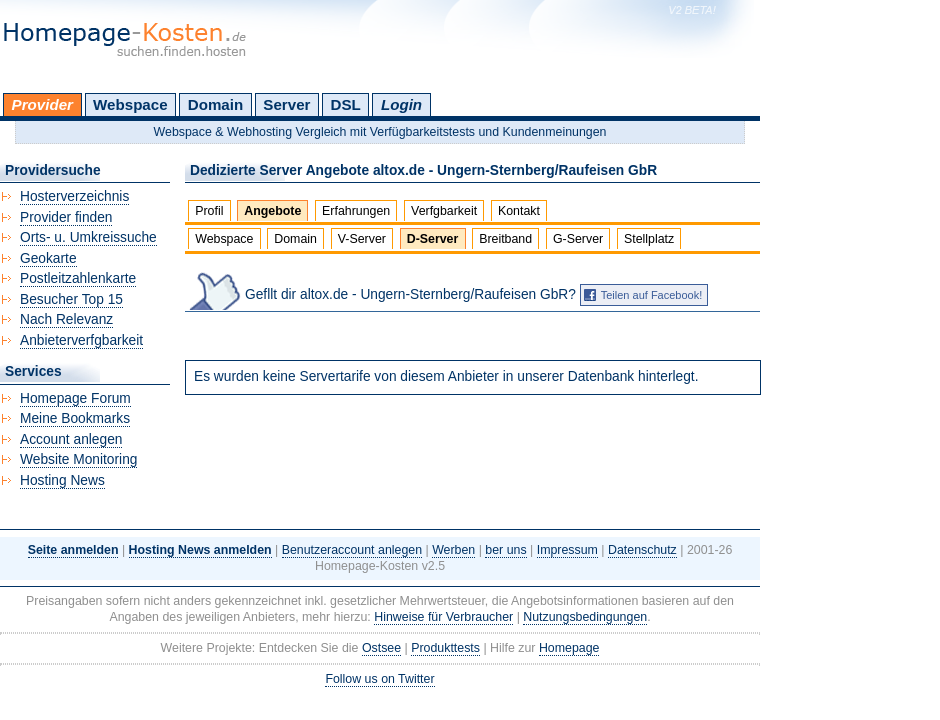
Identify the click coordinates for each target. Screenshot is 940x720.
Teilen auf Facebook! (652, 295)
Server (286, 104)
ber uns (505, 550)
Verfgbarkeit (444, 211)
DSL (346, 104)
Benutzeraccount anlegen (352, 550)
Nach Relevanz (66, 319)
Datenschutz (642, 550)
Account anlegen (71, 439)
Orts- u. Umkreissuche (88, 237)
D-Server (433, 239)
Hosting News (62, 480)
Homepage (569, 648)
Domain (215, 104)
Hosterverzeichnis (74, 196)
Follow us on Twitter (379, 679)
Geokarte (48, 258)
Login (401, 104)
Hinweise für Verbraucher (443, 617)
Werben (453, 550)
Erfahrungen (356, 211)
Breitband (505, 239)
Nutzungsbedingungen (585, 617)
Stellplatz (649, 239)
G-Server (578, 239)
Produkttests (445, 648)
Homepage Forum (75, 398)
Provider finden (66, 217)
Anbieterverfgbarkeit (81, 340)
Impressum (567, 550)
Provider (42, 104)
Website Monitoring (78, 459)
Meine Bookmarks (75, 418)
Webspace (130, 104)
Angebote (272, 211)
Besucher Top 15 (71, 299)
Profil (209, 211)
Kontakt (519, 211)
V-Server (362, 239)
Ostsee (381, 648)
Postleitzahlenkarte (78, 278)
